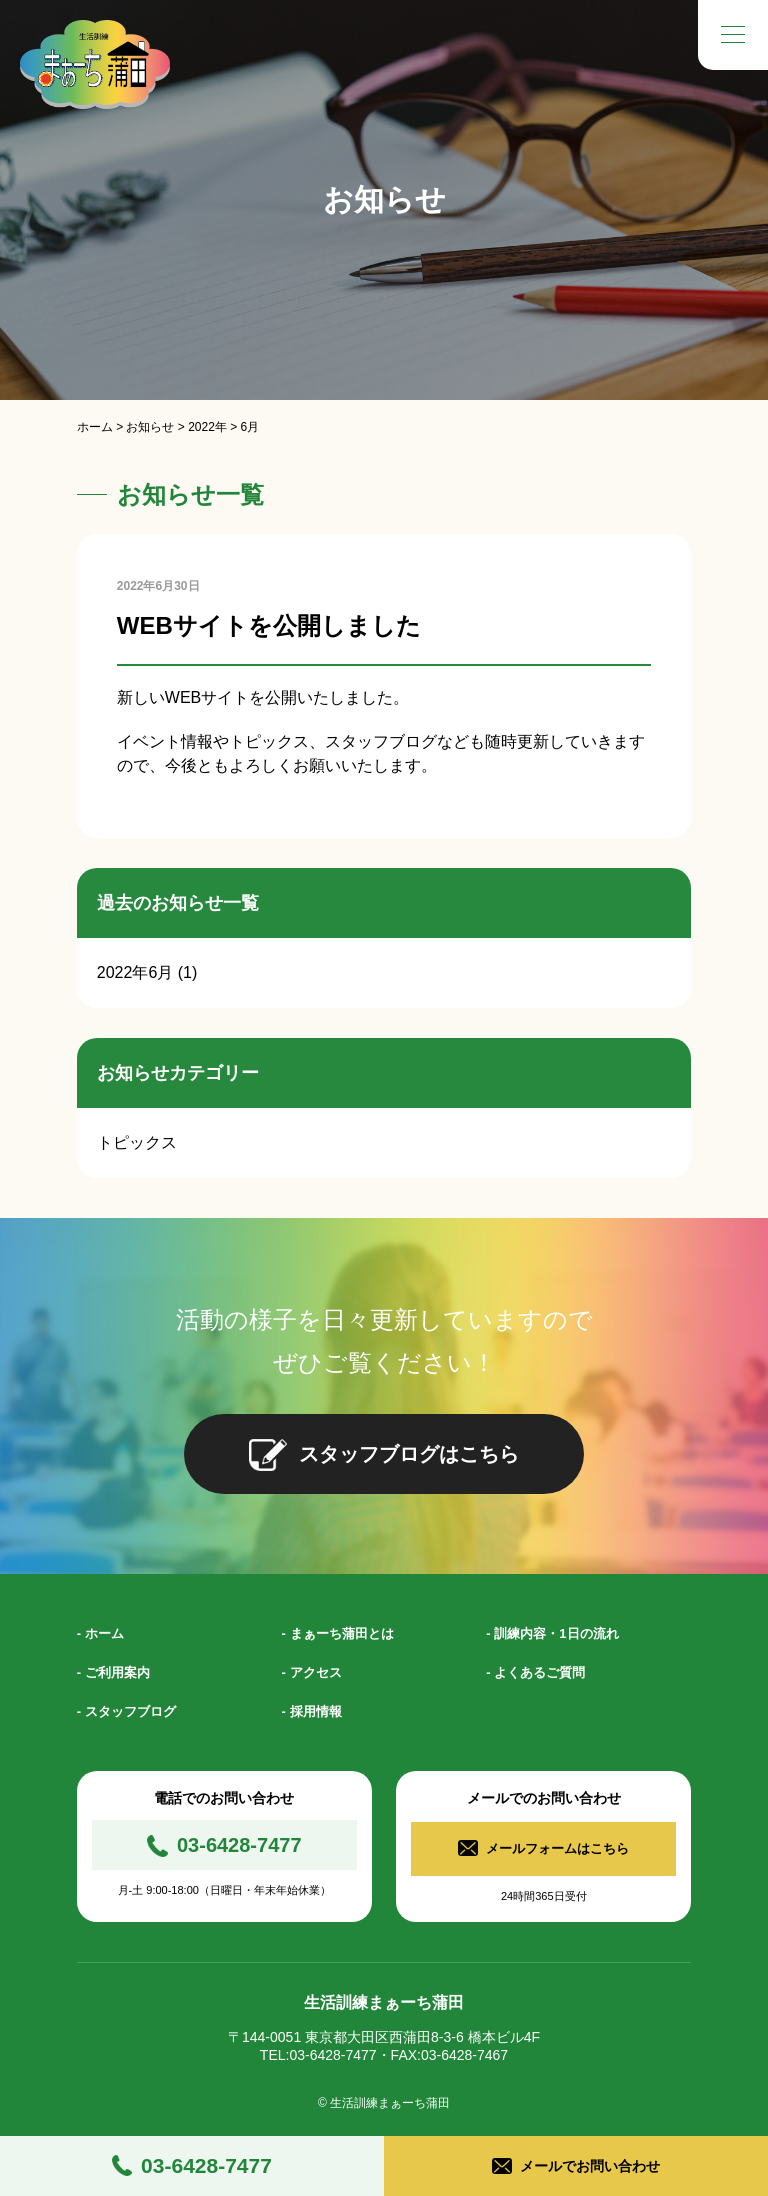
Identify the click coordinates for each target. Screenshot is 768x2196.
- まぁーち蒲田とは (338, 1633)
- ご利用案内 (113, 1672)
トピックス (137, 1142)
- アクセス (312, 1672)
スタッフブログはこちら (409, 1454)
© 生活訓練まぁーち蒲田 (384, 2097)
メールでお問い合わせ (590, 2166)
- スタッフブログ (126, 1711)
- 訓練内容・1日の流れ (552, 1633)
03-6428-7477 (206, 2165)
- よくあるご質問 (535, 1672)
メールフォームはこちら (558, 1845)
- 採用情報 (312, 1711)
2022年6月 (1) (147, 972)
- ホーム (100, 1633)
